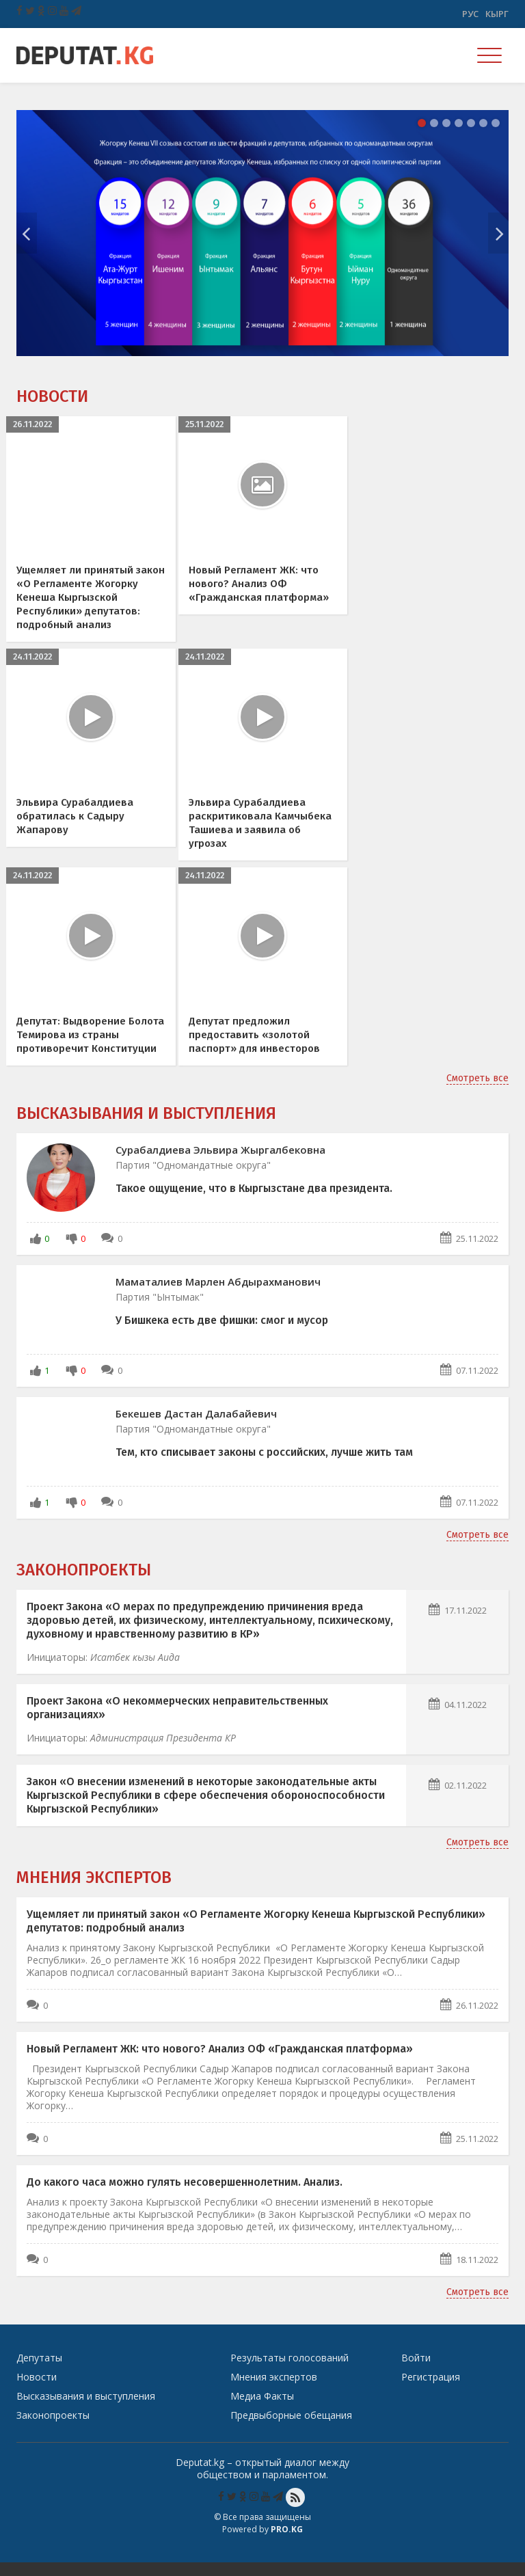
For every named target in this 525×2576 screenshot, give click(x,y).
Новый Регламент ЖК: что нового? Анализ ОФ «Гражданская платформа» (220, 2062)
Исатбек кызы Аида (135, 1670)
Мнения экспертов (94, 1891)
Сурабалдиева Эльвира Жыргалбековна (220, 1163)
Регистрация (430, 2390)
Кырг (497, 14)
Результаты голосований (289, 2371)
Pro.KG (287, 2543)
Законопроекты (83, 1583)
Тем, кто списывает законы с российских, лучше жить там (264, 1465)
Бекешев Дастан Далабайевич (196, 1427)
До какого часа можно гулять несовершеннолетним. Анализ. (184, 2195)
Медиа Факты (262, 2409)
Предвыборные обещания (291, 2428)
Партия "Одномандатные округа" (193, 1178)
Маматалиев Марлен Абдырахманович (218, 1295)
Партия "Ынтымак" (160, 1310)
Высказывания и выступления (146, 1127)
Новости (52, 396)
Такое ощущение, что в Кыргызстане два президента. (254, 1201)
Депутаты (39, 2371)
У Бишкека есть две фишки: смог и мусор (222, 1333)
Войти (416, 2371)
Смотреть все (477, 1092)
